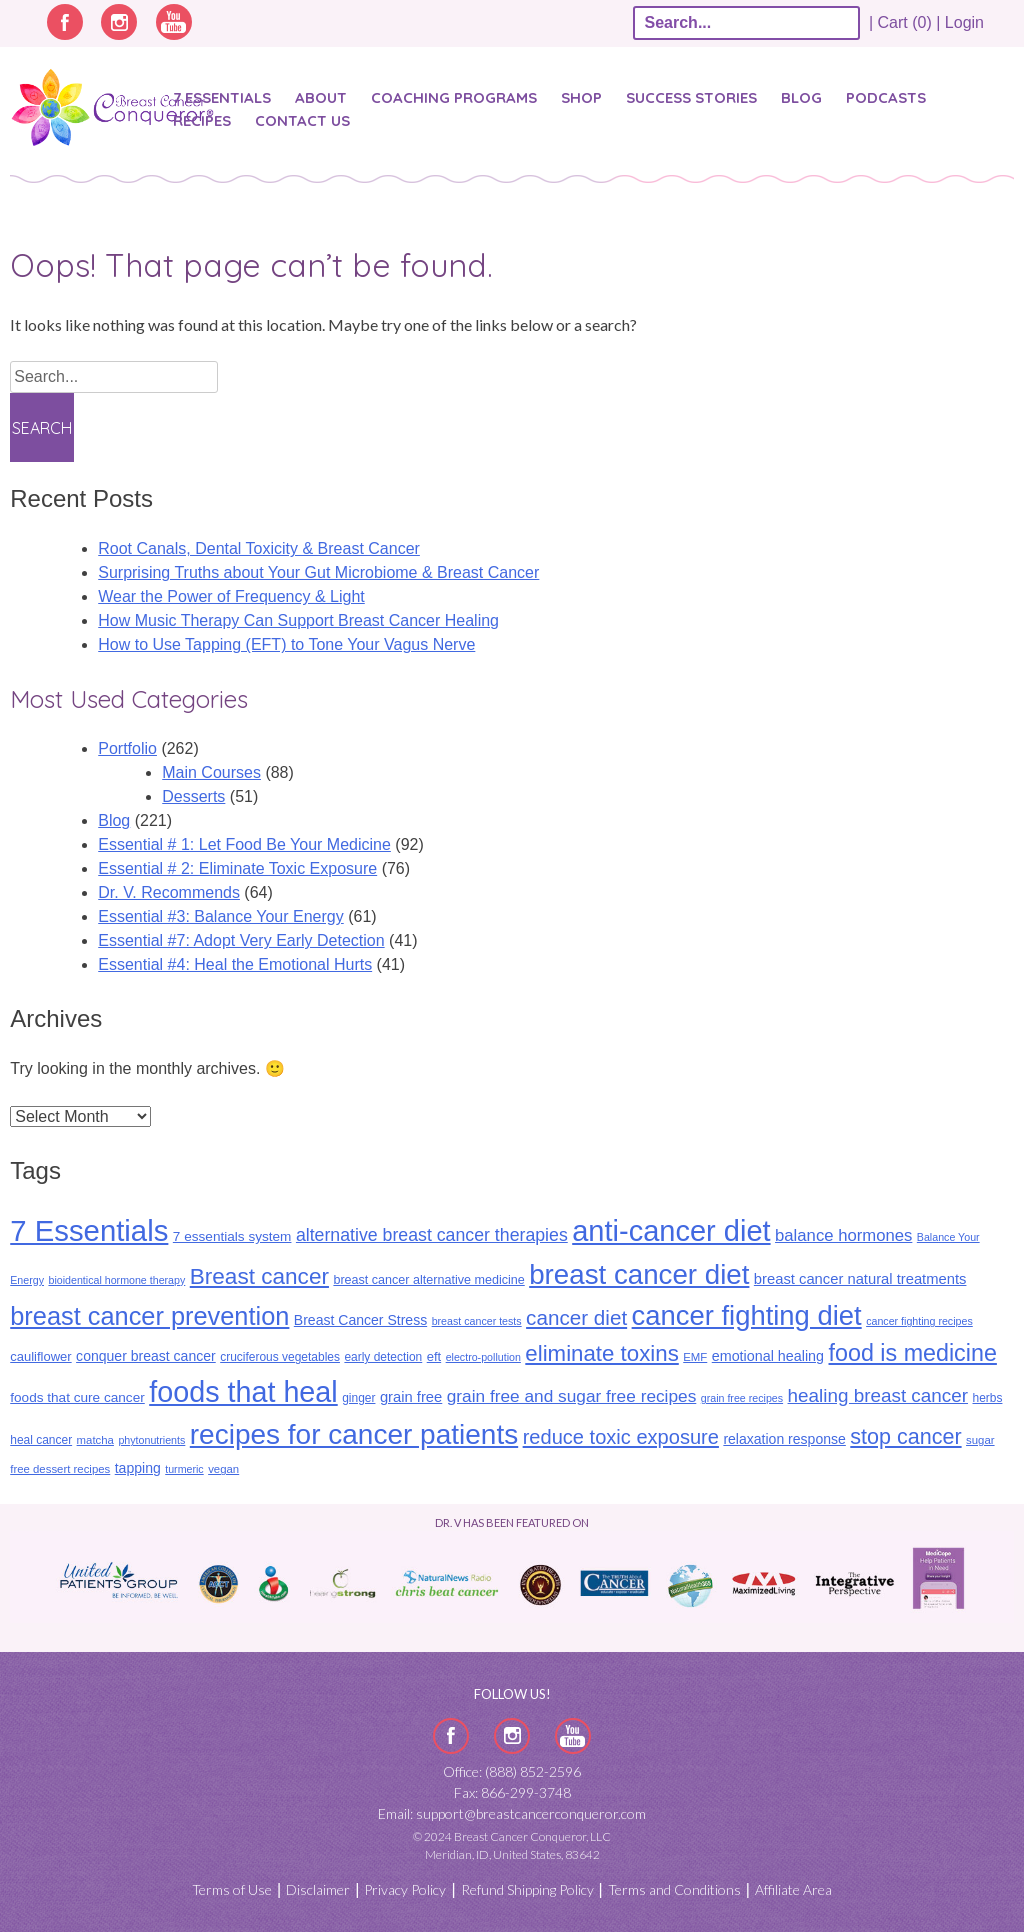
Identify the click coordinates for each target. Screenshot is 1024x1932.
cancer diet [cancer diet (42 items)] (576, 1317)
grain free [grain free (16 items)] (411, 1397)
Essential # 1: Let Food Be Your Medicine (244, 844)
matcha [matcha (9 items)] (95, 1440)
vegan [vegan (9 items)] (223, 1469)
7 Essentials (222, 97)
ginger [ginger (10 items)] (358, 1398)
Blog (801, 97)
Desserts (193, 796)
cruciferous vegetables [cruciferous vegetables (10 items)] (280, 1357)
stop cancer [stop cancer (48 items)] (905, 1437)
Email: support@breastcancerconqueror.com (512, 1813)
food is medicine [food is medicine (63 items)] (913, 1353)
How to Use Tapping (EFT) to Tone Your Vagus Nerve (286, 644)
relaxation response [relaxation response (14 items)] (784, 1439)
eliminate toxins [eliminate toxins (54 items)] (601, 1353)
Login (964, 22)
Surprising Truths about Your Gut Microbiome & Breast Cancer (318, 572)
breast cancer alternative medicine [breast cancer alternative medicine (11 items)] (428, 1280)
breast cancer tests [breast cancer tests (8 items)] (477, 1321)
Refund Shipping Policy (527, 1889)
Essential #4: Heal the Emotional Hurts (235, 964)
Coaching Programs (454, 97)
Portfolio (127, 748)
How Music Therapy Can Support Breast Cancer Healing (298, 620)
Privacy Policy (405, 1889)
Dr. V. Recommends (169, 892)
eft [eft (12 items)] (434, 1356)
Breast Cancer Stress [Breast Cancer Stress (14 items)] (360, 1320)
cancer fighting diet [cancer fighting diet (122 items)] (747, 1315)
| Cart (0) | (905, 22)
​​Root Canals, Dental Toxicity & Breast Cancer (259, 548)
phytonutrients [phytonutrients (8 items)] (151, 1440)
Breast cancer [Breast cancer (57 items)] (259, 1276)
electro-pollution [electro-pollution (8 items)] (483, 1357)
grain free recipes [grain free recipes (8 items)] (742, 1398)
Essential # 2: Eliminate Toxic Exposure (237, 868)
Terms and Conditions (674, 1889)
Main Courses (211, 772)
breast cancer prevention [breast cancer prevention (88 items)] (149, 1316)
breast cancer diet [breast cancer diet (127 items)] (639, 1274)
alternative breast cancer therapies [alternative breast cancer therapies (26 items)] (432, 1235)
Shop (581, 97)
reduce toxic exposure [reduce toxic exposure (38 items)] (621, 1437)
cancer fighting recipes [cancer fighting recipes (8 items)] (919, 1321)
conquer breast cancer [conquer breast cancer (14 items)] (146, 1356)
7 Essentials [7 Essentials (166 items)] (89, 1230)
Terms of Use (232, 1889)
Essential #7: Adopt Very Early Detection (241, 940)
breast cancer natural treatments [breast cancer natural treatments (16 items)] (860, 1279)
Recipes (202, 120)
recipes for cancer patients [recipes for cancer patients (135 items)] (354, 1434)
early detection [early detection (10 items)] (383, 1357)
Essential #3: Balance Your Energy (221, 916)
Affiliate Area (793, 1889)
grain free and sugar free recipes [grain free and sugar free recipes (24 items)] (572, 1396)
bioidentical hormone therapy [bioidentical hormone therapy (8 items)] (116, 1280)
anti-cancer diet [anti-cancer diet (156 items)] (671, 1231)
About (321, 97)
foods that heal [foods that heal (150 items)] (243, 1392)
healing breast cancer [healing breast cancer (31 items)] (878, 1395)
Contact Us (302, 120)
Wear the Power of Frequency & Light (231, 596)
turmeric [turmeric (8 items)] (184, 1469)
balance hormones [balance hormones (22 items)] (843, 1235)
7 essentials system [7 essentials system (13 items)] (232, 1236)
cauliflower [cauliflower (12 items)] (40, 1356)
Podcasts (886, 97)
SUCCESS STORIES (691, 97)
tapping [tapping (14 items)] (138, 1468)
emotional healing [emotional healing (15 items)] (768, 1356)
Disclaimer (318, 1889)
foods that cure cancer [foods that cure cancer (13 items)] (77, 1397)
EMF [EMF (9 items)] (695, 1357)
